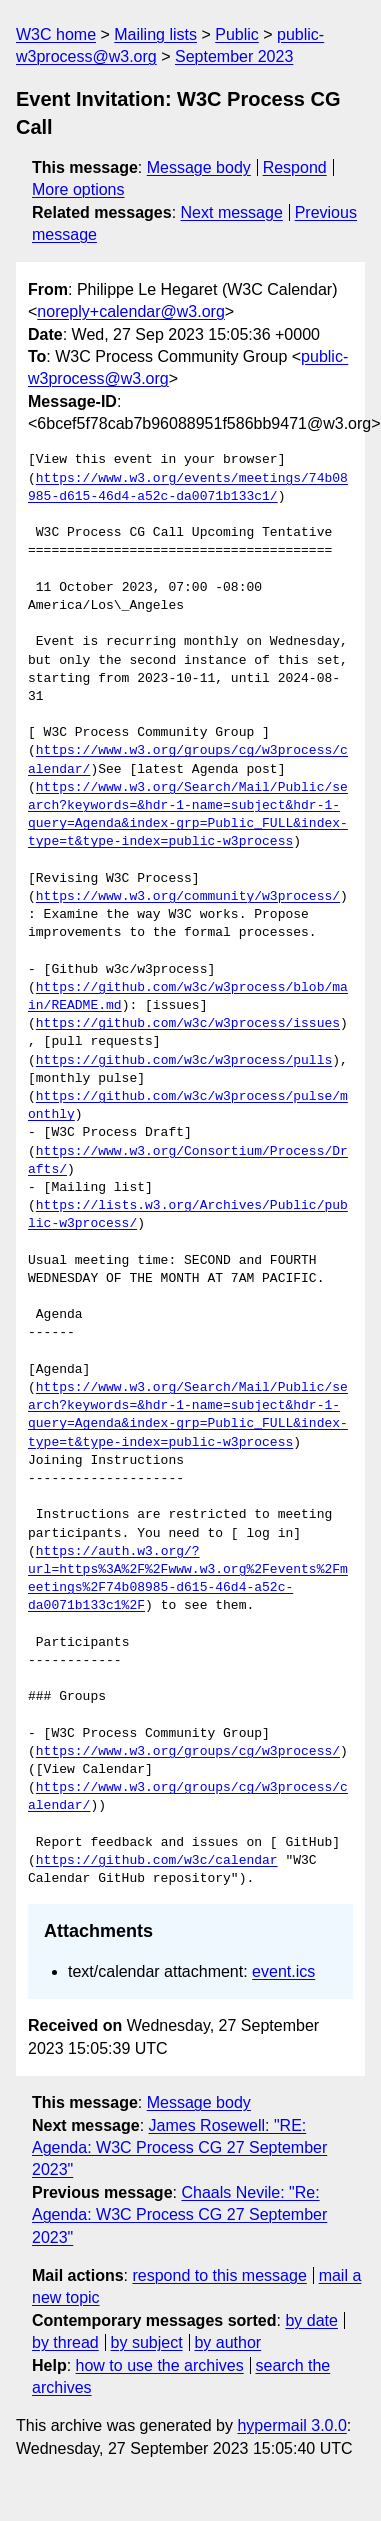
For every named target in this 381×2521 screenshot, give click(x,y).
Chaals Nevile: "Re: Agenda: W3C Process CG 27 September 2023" (179, 2215)
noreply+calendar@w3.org (130, 311)
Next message (232, 212)
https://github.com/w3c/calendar (157, 1861)
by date (311, 2320)
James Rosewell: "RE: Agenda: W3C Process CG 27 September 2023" (179, 2148)
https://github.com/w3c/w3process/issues (188, 1024)
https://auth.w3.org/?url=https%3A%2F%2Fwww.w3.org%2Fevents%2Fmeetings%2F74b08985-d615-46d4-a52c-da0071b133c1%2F (188, 1579)
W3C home (56, 34)
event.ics (283, 1971)
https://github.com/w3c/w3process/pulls (184, 1061)
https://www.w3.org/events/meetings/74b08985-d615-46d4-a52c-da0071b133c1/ (188, 488)
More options (78, 189)
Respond (295, 167)
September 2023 (234, 56)
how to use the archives (160, 2365)
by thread (65, 2342)
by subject (147, 2342)
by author (227, 2342)
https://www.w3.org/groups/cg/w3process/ (188, 1752)
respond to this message (219, 2275)
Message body (199, 167)
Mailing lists (155, 34)
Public (237, 34)
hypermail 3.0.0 (291, 2425)
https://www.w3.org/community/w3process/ (188, 897)
